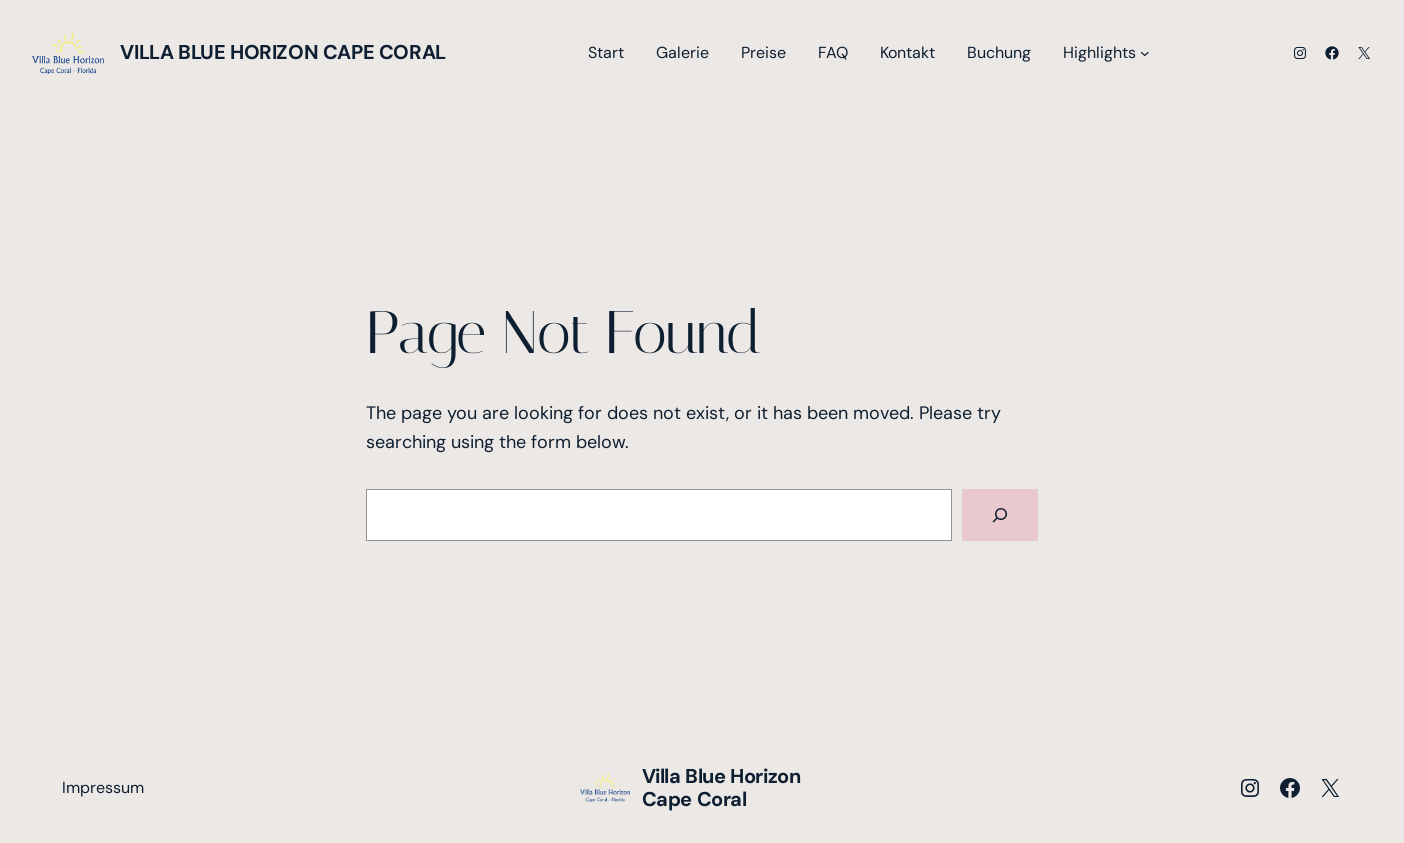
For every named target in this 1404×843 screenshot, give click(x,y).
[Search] (1000, 515)
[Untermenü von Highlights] (1145, 53)
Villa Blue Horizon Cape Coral (282, 52)
